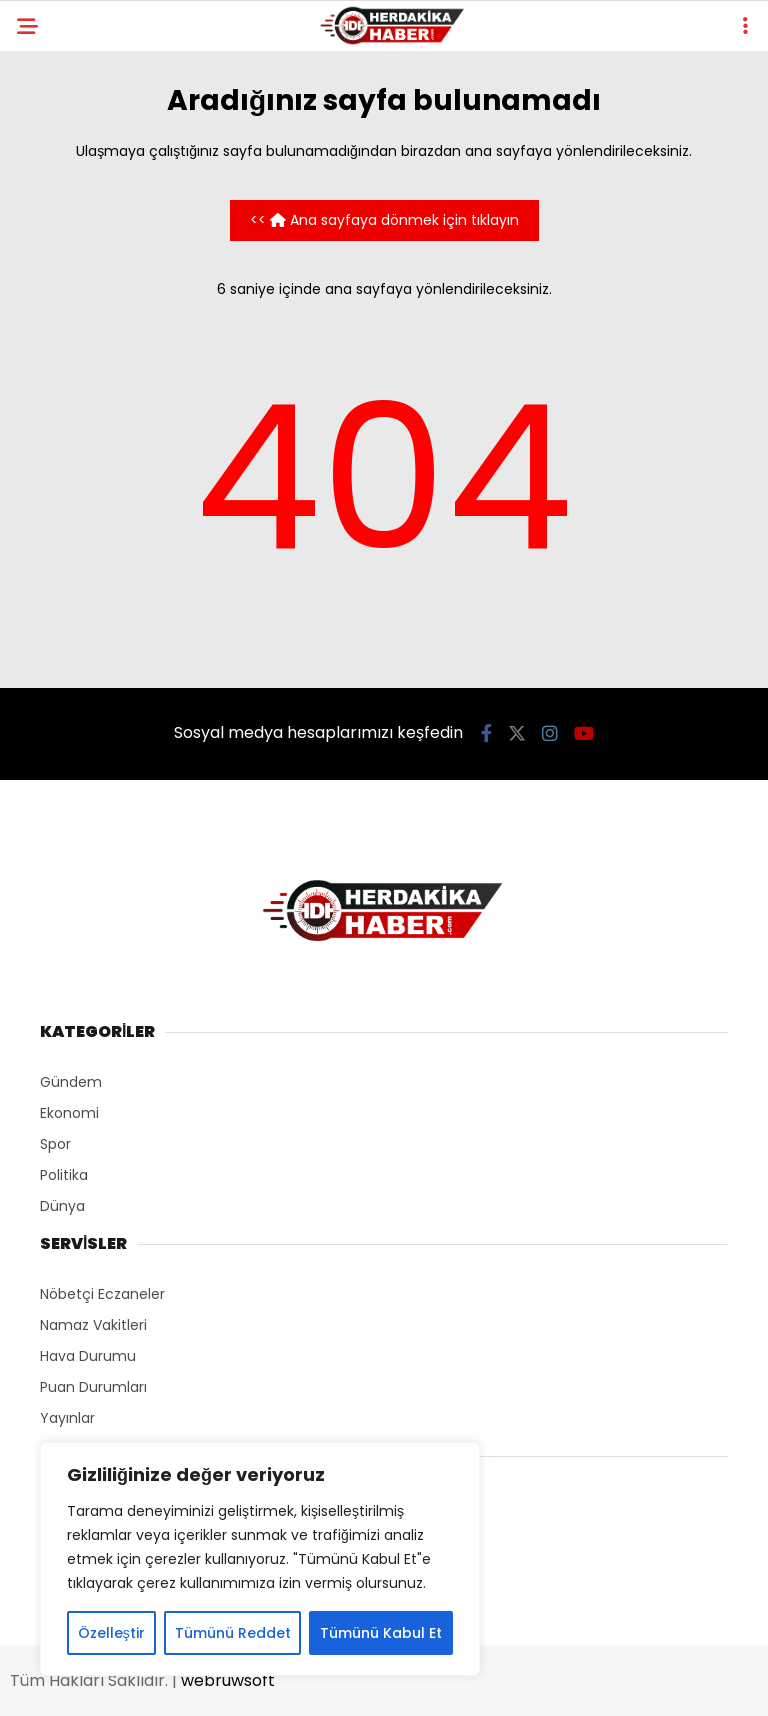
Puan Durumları (93, 1387)
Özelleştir (111, 1633)
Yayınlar (67, 1418)
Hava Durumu (88, 1356)
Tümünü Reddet (233, 1633)
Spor (55, 1144)
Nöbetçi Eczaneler (102, 1294)
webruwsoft (228, 1680)
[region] (260, 1559)
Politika (64, 1175)
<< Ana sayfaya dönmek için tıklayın (384, 220)
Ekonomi (69, 1113)
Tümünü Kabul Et (381, 1633)
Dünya (62, 1206)
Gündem (71, 1082)
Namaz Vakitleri (93, 1325)
